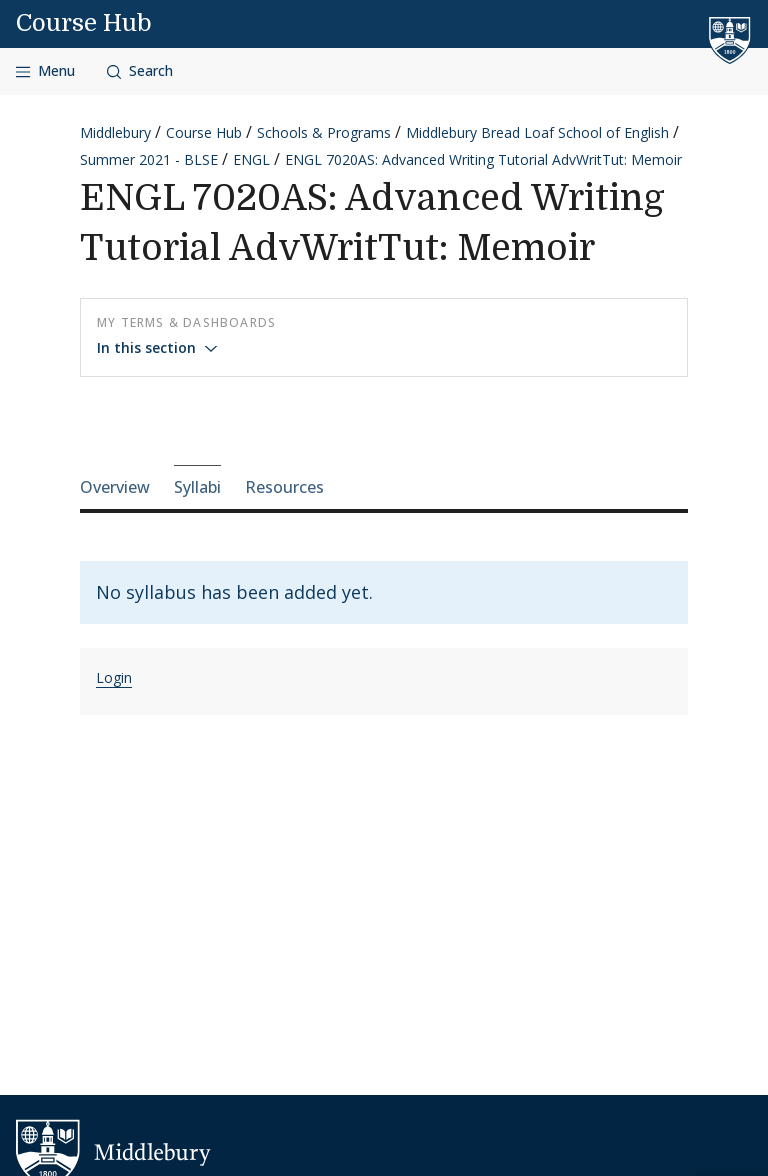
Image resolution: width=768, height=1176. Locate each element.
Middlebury (115, 132)
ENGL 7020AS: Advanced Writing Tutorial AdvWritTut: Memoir (483, 159)
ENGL (251, 159)
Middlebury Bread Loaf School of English (537, 132)
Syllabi (197, 487)
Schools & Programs (324, 132)
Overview (115, 487)
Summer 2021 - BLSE (149, 159)
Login (114, 677)
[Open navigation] (45, 71)
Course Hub (84, 23)
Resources (284, 487)
